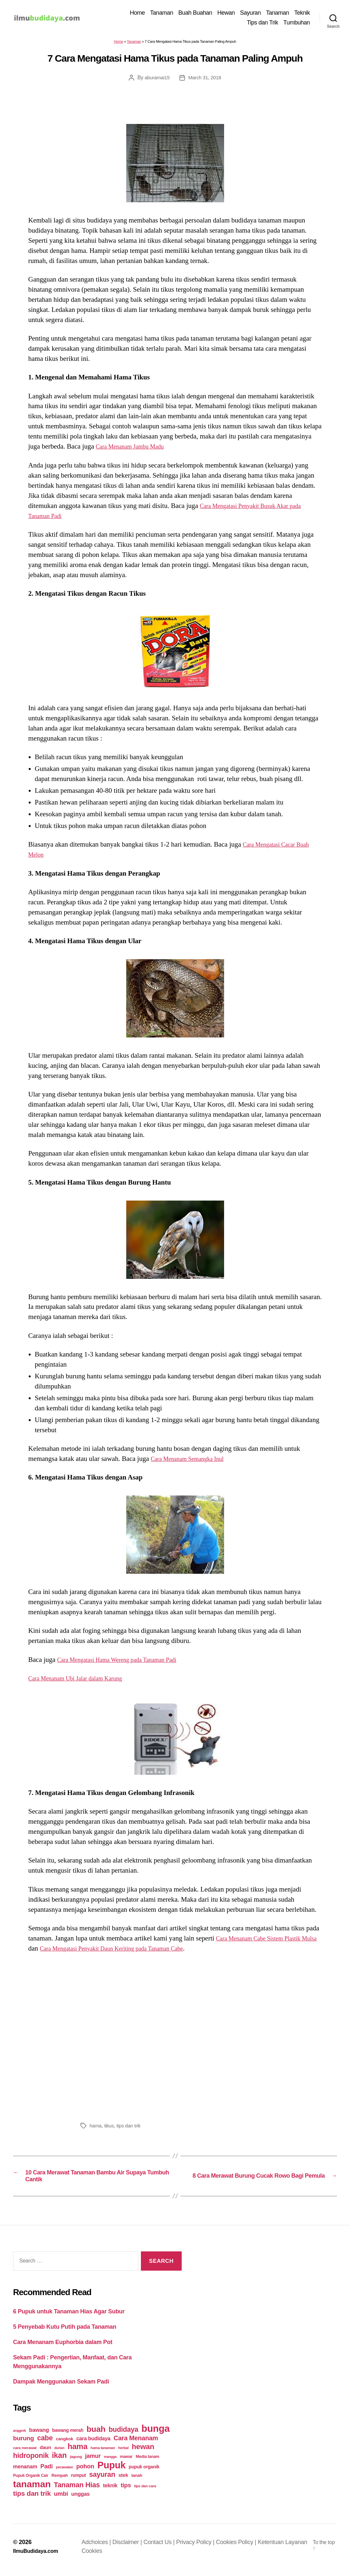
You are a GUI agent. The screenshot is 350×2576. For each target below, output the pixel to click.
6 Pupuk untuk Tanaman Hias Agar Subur (69, 2318)
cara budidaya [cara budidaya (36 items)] (93, 2445)
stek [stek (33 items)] (123, 2481)
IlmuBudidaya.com (38, 2557)
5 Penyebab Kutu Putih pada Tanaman (64, 2333)
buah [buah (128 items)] (95, 2435)
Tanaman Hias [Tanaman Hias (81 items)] (77, 2491)
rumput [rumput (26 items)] (78, 2481)
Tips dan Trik (262, 23)
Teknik (302, 13)
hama (96, 2128)
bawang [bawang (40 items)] (39, 2436)
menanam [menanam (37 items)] (25, 2473)
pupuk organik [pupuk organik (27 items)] (144, 2473)
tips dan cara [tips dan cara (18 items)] (145, 2492)
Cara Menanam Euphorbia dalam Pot (62, 2349)
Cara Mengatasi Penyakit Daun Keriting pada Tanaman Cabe (142, 1950)
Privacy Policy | (200, 2548)
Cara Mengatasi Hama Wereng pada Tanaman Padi (126, 1661)
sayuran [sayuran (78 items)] (102, 2481)
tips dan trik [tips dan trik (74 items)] (32, 2500)
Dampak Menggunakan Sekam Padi (61, 2388)
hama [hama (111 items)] (77, 2453)
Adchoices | (100, 2548)
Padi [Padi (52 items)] (46, 2472)
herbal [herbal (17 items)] (123, 2454)
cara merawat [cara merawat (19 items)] (25, 2454)
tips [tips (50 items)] (126, 2491)
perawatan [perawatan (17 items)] (64, 2474)
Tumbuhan (296, 23)
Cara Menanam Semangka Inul (193, 1461)
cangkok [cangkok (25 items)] (64, 2445)
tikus (110, 2128)
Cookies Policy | (240, 2548)
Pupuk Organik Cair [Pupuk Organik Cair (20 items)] (30, 2482)
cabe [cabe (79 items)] (45, 2444)
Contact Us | (163, 2548)
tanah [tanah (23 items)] (136, 2481)
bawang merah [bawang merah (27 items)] (68, 2436)
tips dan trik (131, 2128)
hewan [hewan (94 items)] (143, 2453)
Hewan (226, 13)
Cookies (119, 2557)
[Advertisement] (175, 2037)
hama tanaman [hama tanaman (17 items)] (103, 2454)
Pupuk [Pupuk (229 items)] (112, 2471)
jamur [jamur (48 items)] (93, 2462)
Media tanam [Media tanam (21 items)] (147, 2463)
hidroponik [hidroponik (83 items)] (31, 2462)
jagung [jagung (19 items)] (76, 2463)
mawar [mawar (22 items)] (126, 2463)
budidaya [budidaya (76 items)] (123, 2436)
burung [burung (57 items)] (23, 2444)
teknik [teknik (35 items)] (110, 2492)
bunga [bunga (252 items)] (156, 2435)
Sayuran (250, 13)
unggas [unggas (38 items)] (80, 2500)
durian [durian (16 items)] (59, 2454)
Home (137, 13)
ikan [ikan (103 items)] (59, 2462)
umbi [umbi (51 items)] (61, 2500)
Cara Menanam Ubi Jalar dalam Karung (83, 1680)
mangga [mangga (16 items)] (110, 2463)
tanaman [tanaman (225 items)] (32, 2490)
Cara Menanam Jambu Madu (135, 448)
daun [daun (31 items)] (45, 2454)
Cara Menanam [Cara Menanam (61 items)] (136, 2444)
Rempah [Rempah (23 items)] (60, 2481)
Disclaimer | (131, 2548)
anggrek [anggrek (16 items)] (19, 2437)
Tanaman (161, 13)
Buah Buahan (195, 13)
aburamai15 (156, 79)
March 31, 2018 (205, 79)
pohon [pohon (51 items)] (85, 2472)
